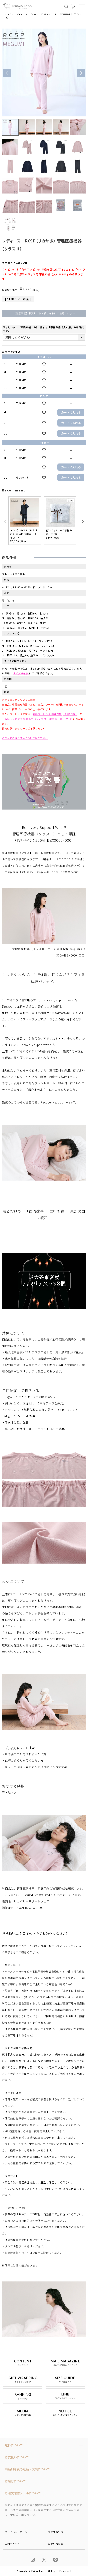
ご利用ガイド (12, 2543)
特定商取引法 (55, 2531)
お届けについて (15, 2481)
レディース (19, 14)
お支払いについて (17, 2457)
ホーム (8, 14)
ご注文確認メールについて (23, 2493)
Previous (7, 73)
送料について (14, 2445)
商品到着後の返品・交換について (27, 2469)
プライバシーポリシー (17, 2531)
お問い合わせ (55, 2543)
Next (81, 73)
